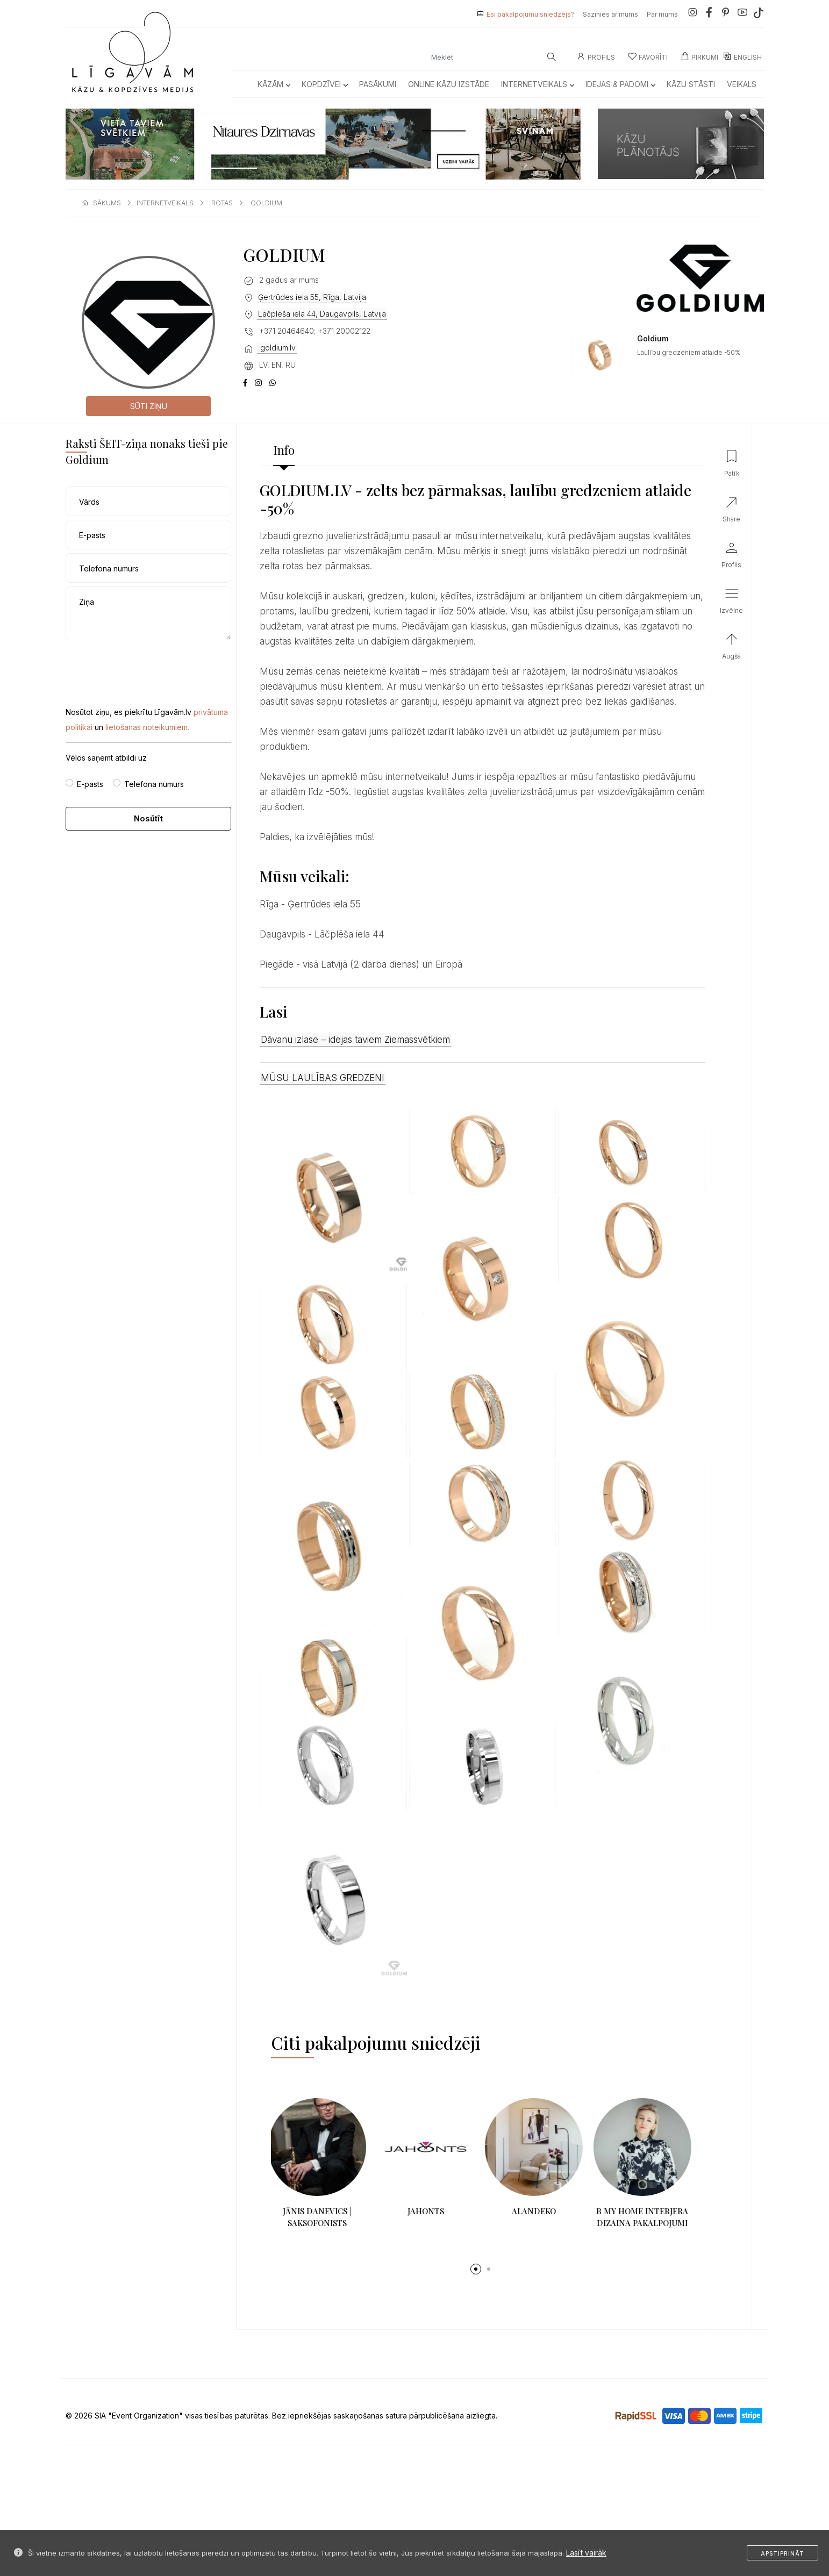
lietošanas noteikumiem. (147, 727)
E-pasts (90, 784)
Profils (596, 57)
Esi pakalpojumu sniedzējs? (530, 14)
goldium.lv (277, 347)
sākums (107, 203)
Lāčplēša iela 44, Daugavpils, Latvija (322, 313)
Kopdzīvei (324, 84)
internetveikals (165, 203)
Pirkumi (699, 57)
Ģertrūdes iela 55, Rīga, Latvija (312, 297)
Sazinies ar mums (610, 14)
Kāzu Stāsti (691, 84)
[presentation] (147, 665)
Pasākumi (377, 84)
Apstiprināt (782, 2553)
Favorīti (647, 57)
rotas (222, 203)
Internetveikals (537, 84)
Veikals (741, 84)
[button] (475, 2269)
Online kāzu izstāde (448, 84)
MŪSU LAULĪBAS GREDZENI (322, 1077)
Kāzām (274, 84)
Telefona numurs (154, 784)
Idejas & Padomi (620, 84)
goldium (266, 203)
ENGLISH (742, 57)
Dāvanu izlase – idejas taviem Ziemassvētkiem (355, 1039)
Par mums (662, 14)
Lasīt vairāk (586, 2552)
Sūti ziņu (148, 406)
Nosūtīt (148, 818)
